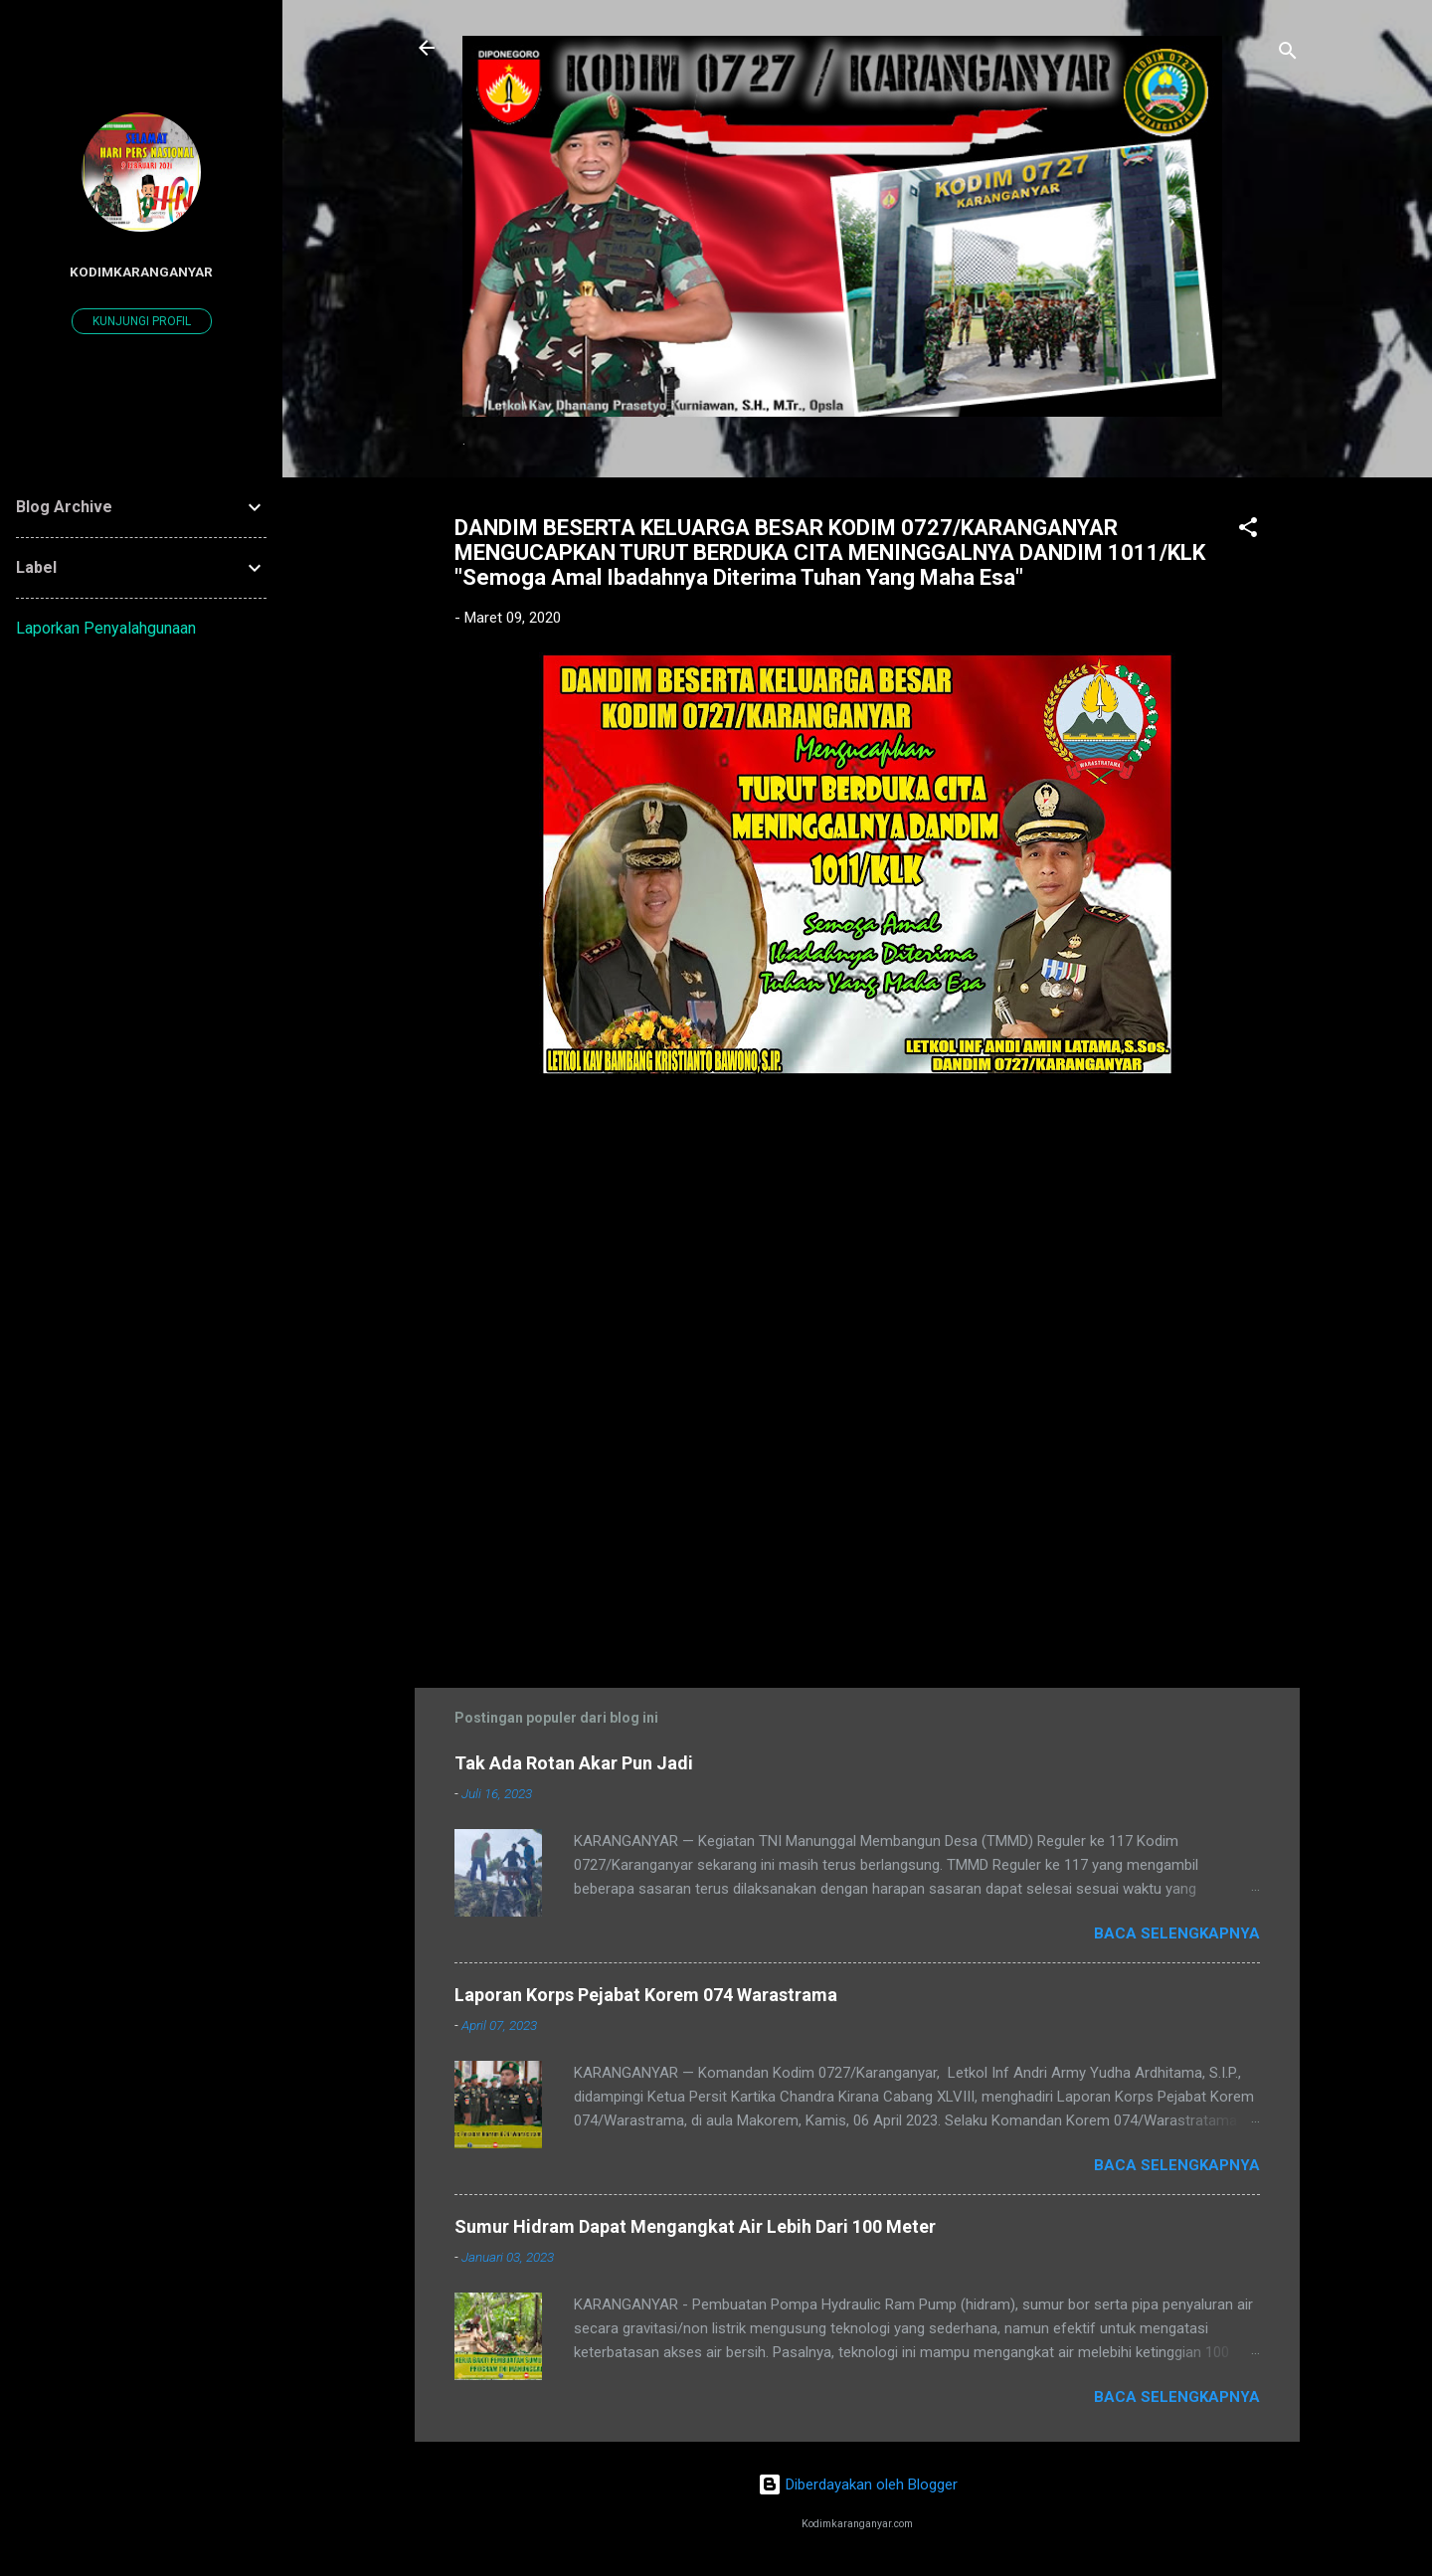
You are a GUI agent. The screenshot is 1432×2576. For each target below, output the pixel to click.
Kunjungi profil (141, 321)
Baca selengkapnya (1177, 1933)
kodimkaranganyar (141, 271)
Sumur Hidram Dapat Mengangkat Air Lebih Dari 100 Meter (695, 2226)
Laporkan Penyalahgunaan (106, 628)
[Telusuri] (1288, 54)
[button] (1248, 530)
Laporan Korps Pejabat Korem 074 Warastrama (645, 1994)
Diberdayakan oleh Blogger (858, 2484)
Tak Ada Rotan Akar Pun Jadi (573, 1762)
